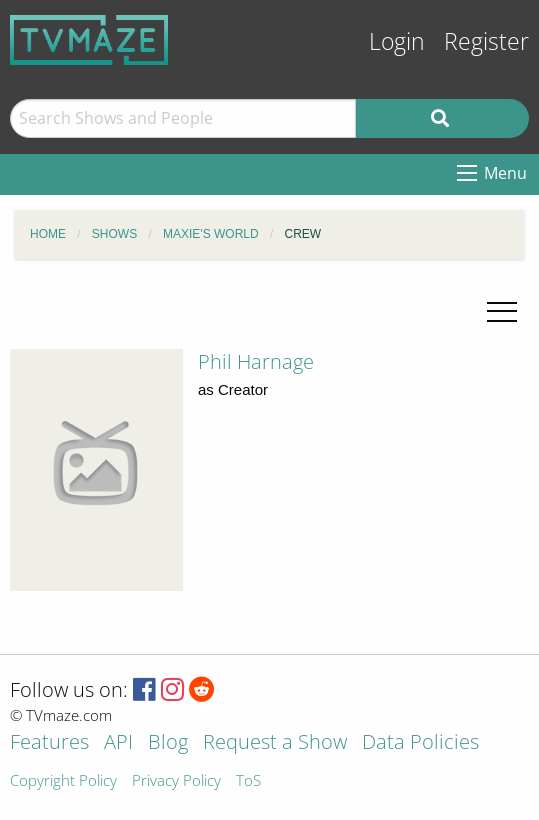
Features (49, 743)
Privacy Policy (176, 781)
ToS (248, 781)
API (118, 743)
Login (397, 41)
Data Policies (420, 743)
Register (486, 41)
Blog (168, 743)
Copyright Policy (63, 781)
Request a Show (275, 743)
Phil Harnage (256, 361)
